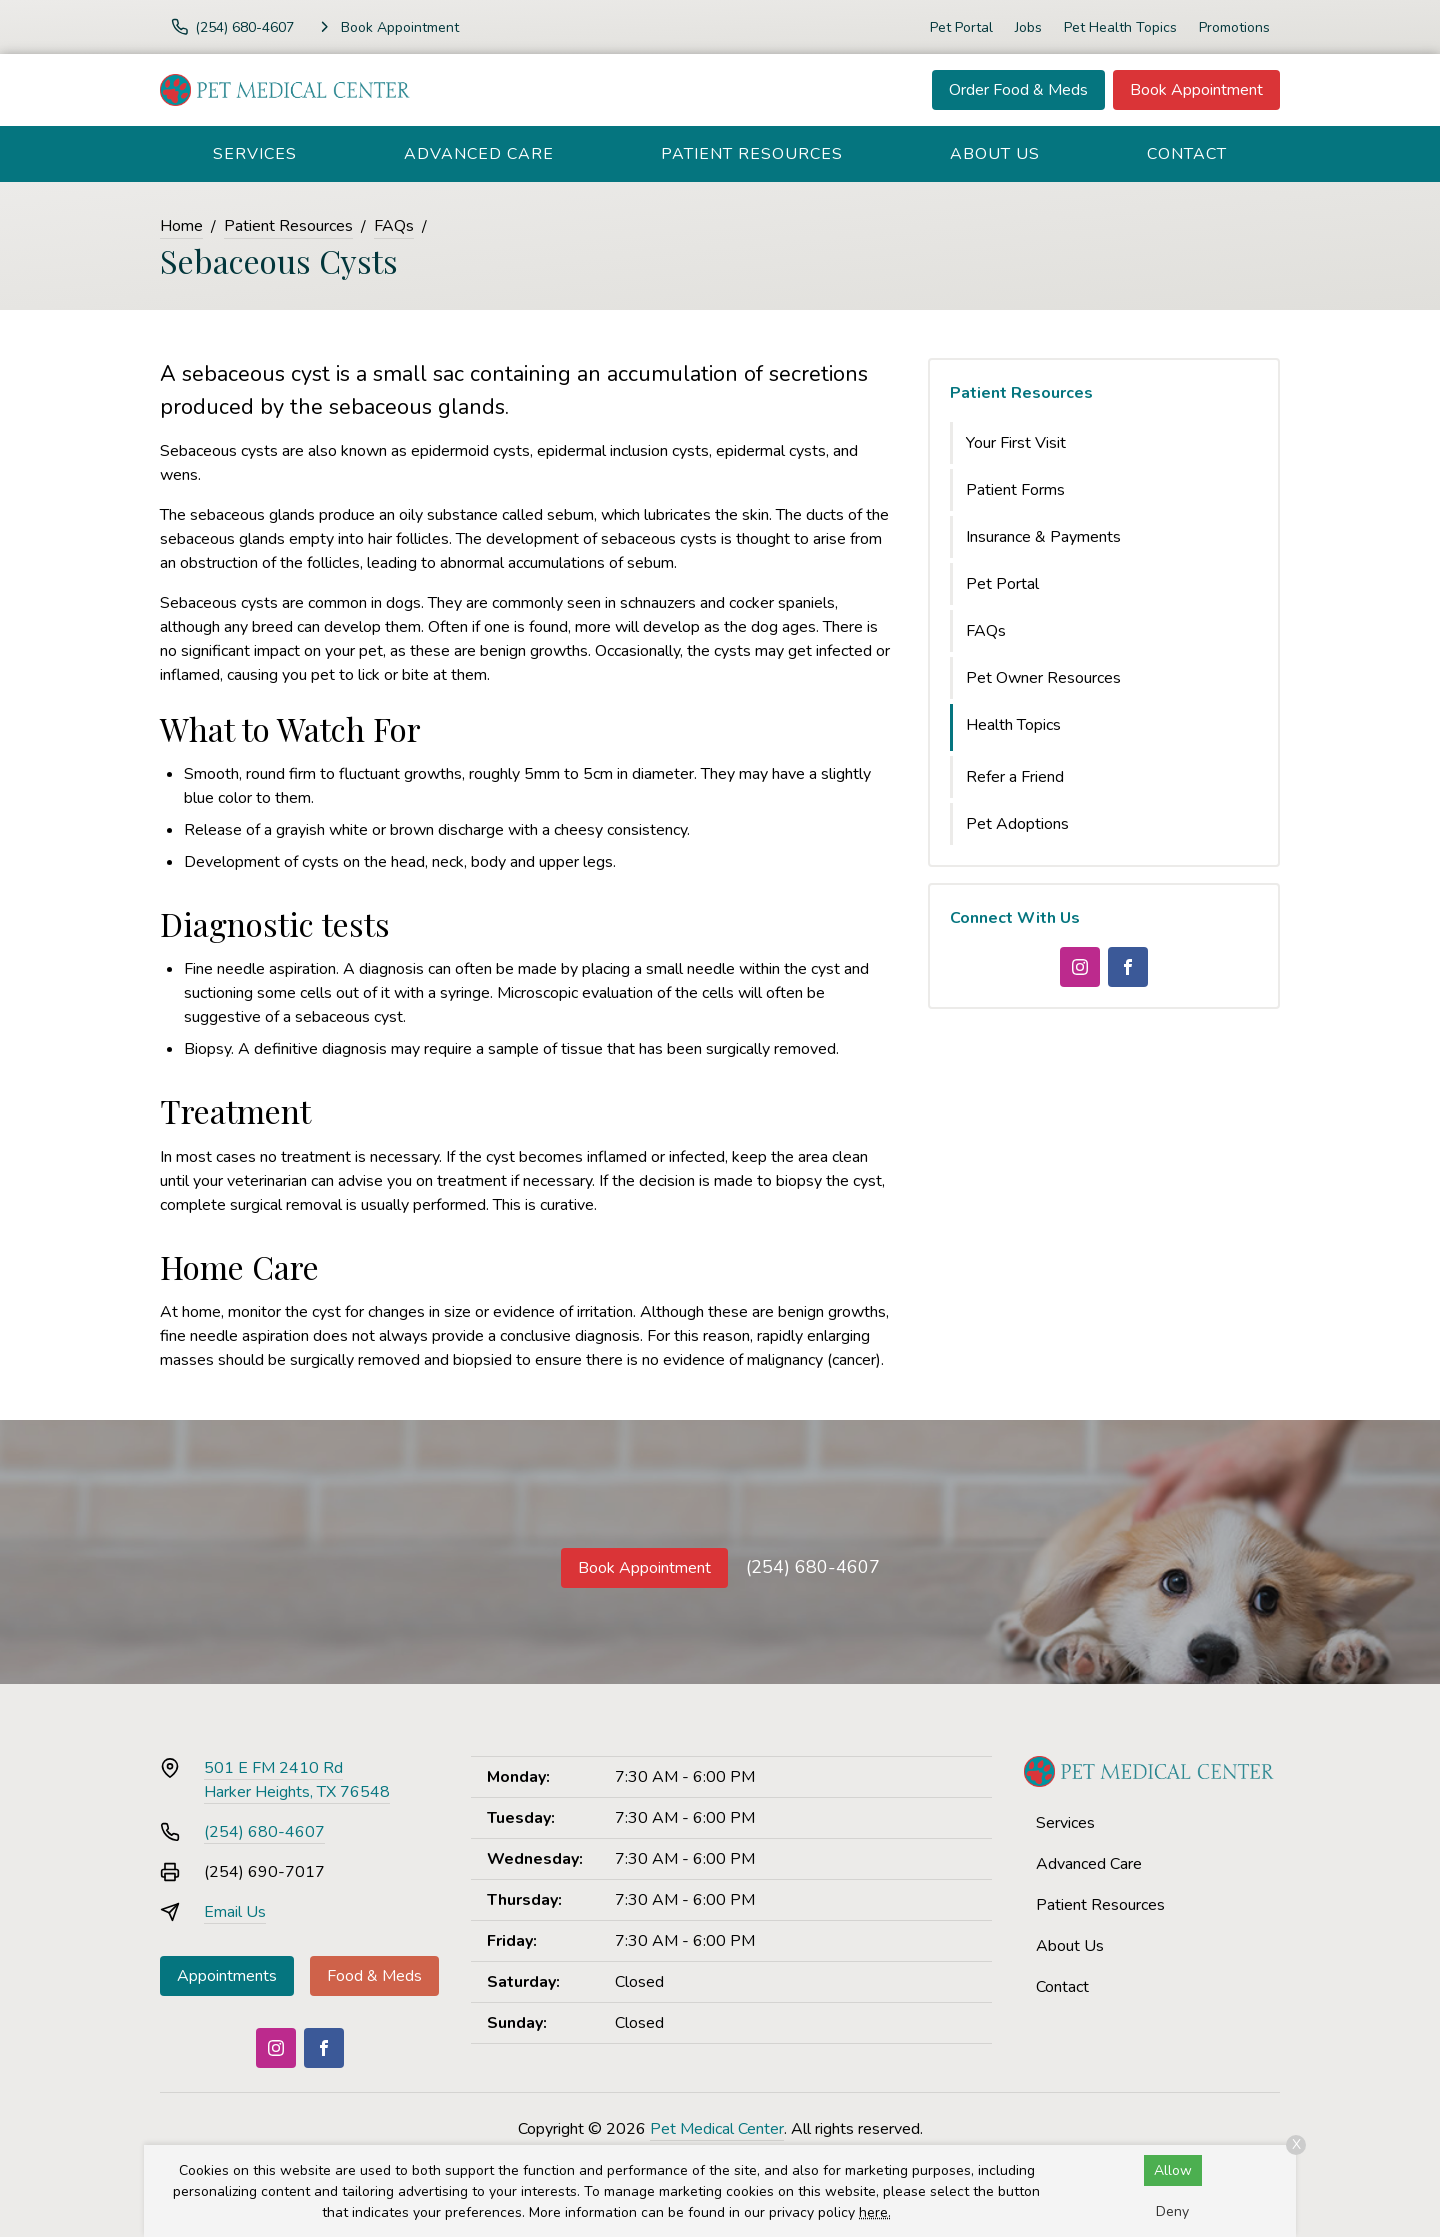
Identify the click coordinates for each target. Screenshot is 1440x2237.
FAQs (394, 226)
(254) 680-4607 (813, 1567)
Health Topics (1013, 725)
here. (875, 2212)
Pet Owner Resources (1043, 678)
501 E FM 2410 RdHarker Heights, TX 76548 (297, 1780)
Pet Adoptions (1017, 824)
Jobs (1028, 27)
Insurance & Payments (1043, 537)
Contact (1187, 154)
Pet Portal (961, 27)
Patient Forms (1015, 490)
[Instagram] (1080, 967)
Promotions (1234, 27)
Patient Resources (752, 154)
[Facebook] (1128, 967)
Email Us (235, 1912)
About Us (995, 154)
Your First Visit (1016, 443)
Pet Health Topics (1120, 27)
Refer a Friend (1015, 777)
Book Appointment (1196, 90)
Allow (1173, 2170)
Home (181, 226)
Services (255, 154)
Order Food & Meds (1018, 90)
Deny (1172, 2211)
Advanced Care (479, 154)
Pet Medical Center (717, 2129)
